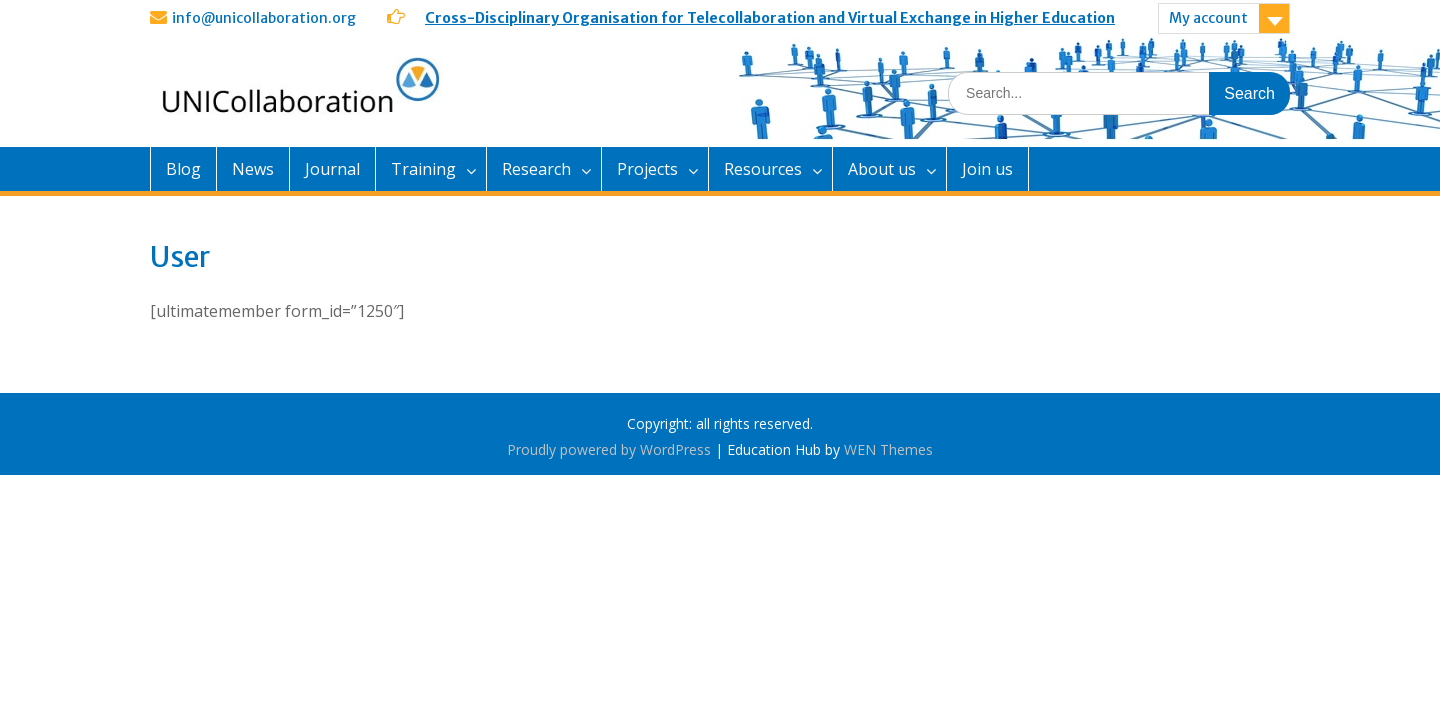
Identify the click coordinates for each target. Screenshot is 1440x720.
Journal (332, 169)
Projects (647, 169)
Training (423, 169)
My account (1208, 18)
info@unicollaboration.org (264, 18)
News (253, 169)
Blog (183, 169)
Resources (763, 169)
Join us (987, 169)
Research (536, 169)
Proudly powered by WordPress (609, 449)
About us (882, 169)
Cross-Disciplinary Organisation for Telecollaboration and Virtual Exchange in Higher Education (770, 18)
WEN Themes (888, 449)
